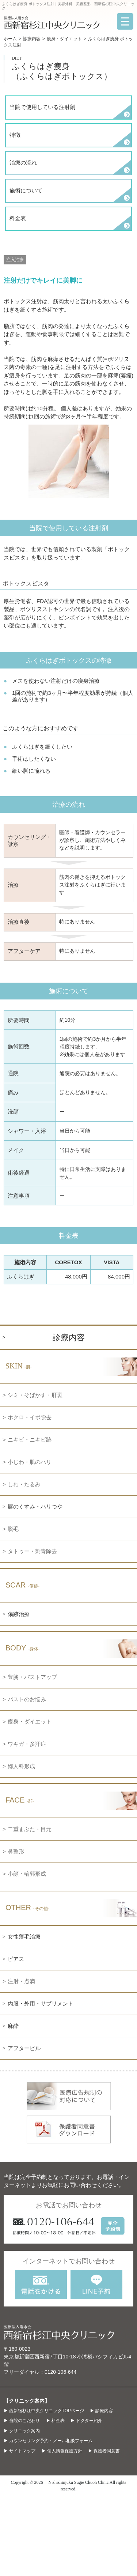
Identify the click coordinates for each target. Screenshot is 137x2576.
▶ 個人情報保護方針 (62, 2450)
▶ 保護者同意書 (104, 2450)
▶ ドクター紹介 (86, 2420)
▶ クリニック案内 (22, 2430)
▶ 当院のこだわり (22, 2420)
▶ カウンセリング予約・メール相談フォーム (48, 2440)
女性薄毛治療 (24, 1936)
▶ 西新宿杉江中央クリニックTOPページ (44, 2410)
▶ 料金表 (55, 2420)
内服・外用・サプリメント (40, 2003)
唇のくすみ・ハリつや (35, 1506)
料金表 (17, 218)
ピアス (16, 1959)
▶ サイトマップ (19, 2450)
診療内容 (32, 38)
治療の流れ (23, 162)
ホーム (10, 38)
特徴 (14, 135)
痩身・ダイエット (64, 38)
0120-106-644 (60, 2372)
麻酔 (13, 2026)
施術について (25, 190)
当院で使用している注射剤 (42, 107)
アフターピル (24, 2048)
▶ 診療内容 (101, 2410)
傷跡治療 (19, 1614)
